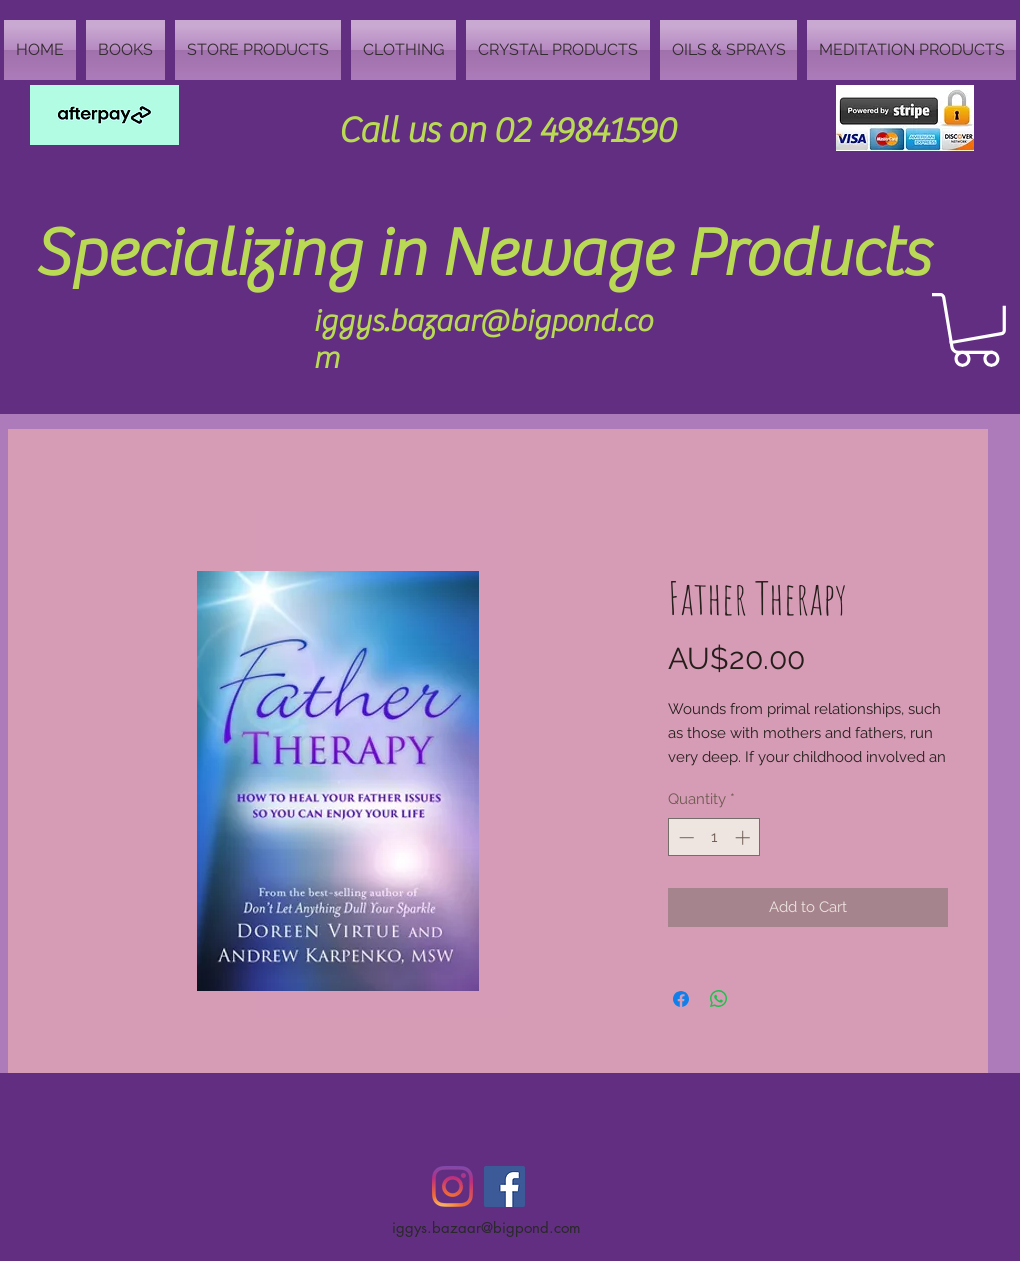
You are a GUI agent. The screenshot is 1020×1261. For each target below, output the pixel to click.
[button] (976, 330)
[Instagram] (452, 1186)
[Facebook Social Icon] (504, 1186)
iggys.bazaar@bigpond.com (486, 1227)
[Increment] (744, 837)
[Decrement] (684, 837)
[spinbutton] (714, 837)
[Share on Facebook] (681, 999)
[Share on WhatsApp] (719, 999)
